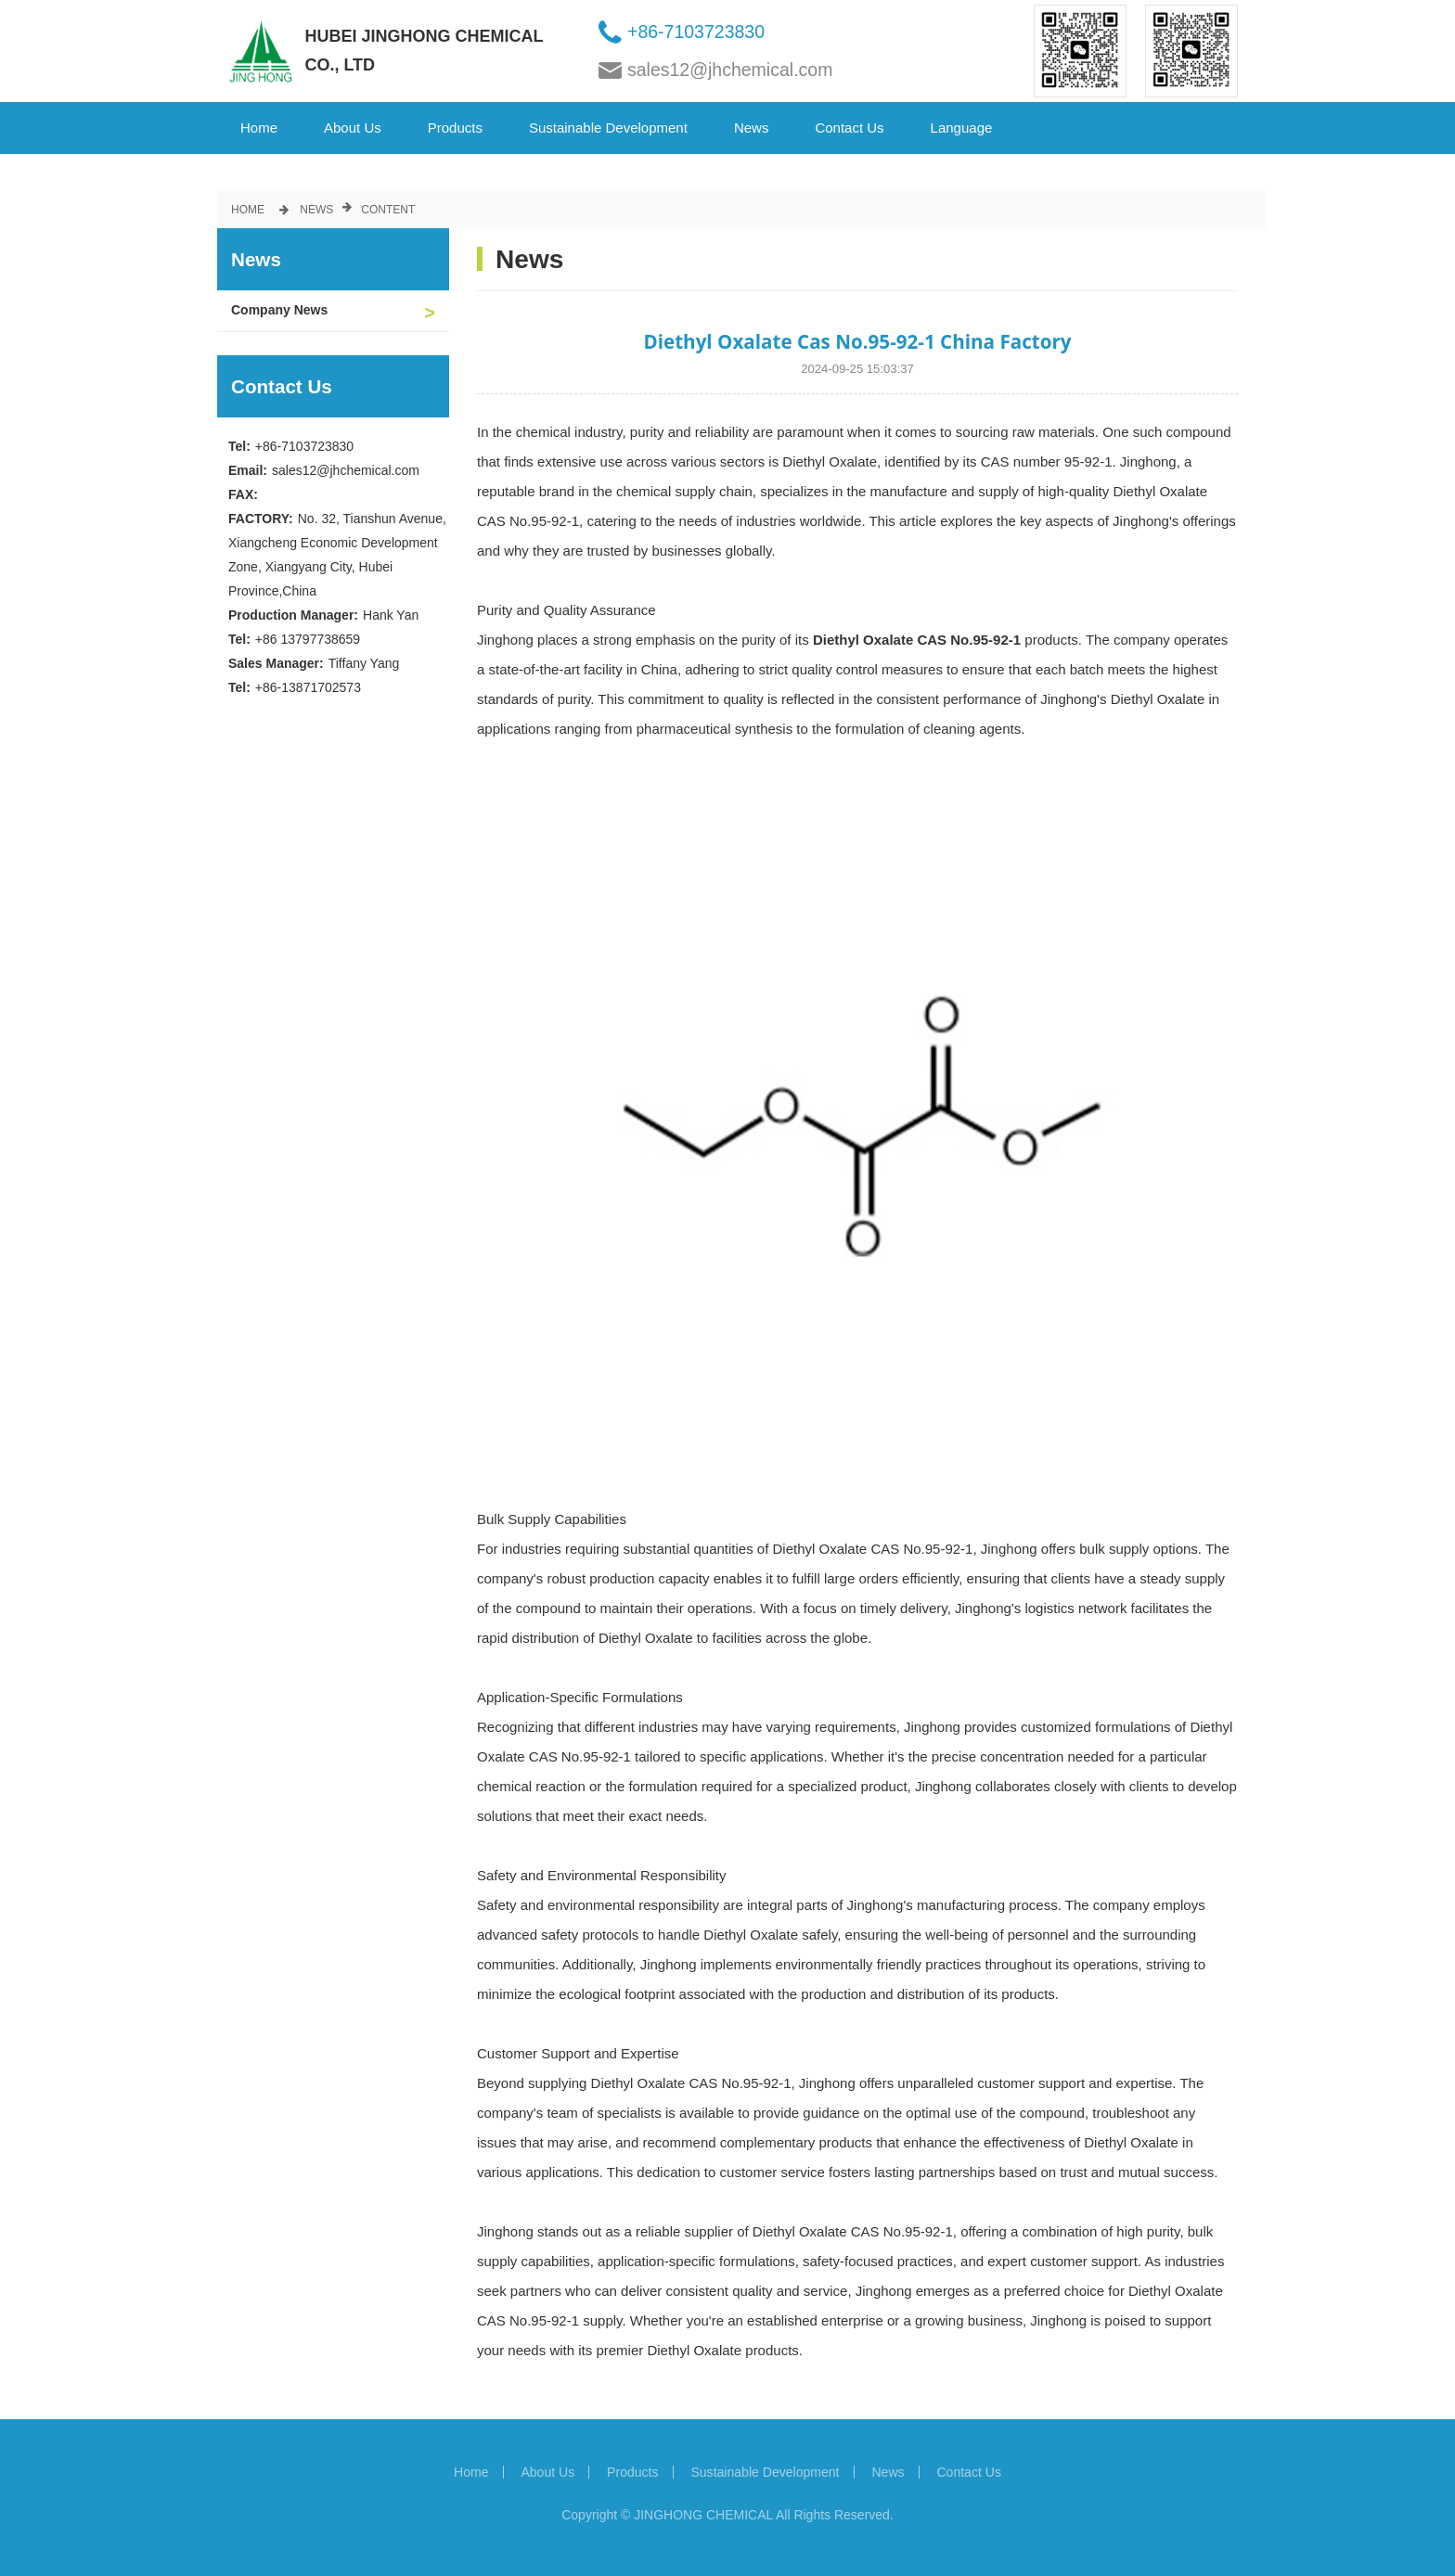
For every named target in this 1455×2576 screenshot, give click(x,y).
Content (388, 209)
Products (455, 127)
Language (962, 127)
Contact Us (849, 127)
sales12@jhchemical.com (729, 69)
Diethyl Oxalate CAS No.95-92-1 (917, 639)
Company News (279, 309)
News (751, 127)
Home (258, 127)
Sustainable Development (608, 127)
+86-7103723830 (696, 31)
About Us (352, 127)
